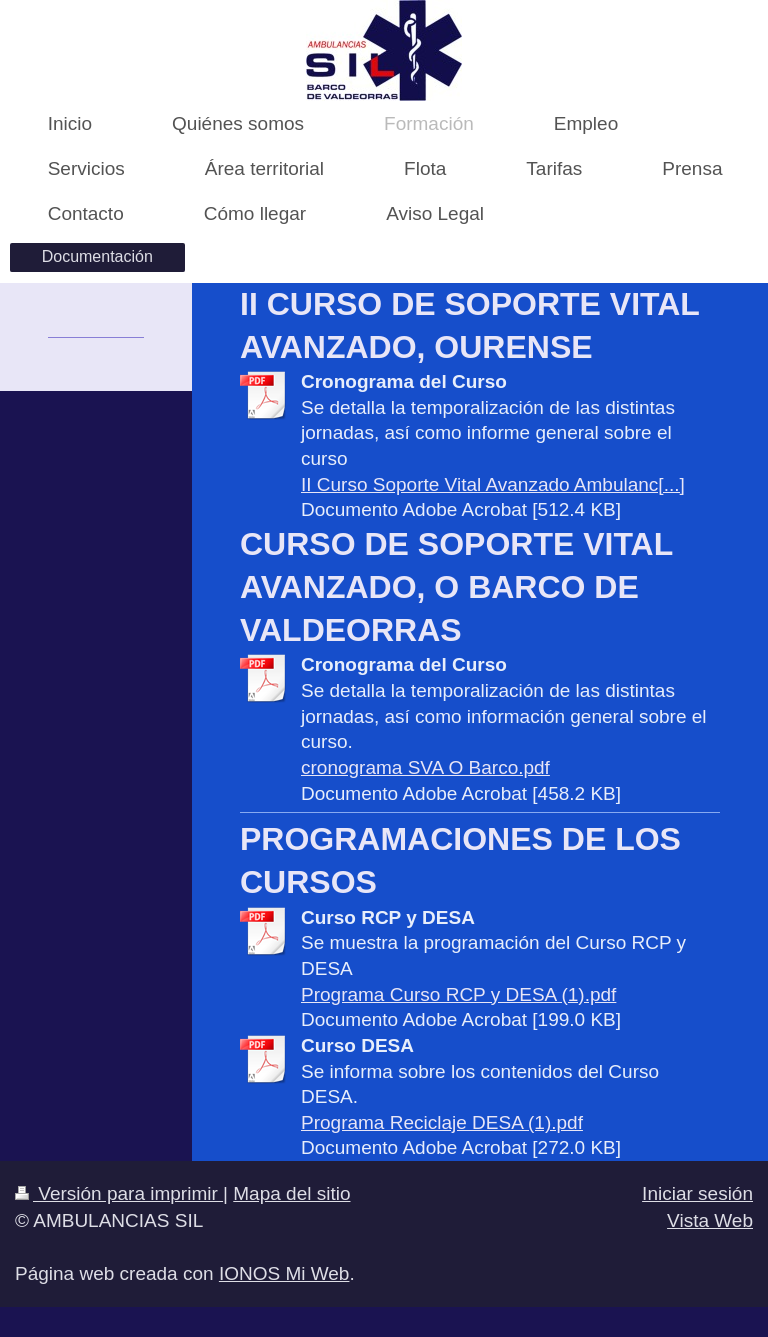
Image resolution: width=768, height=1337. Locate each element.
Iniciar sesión (697, 1193)
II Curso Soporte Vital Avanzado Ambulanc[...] (493, 484)
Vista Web (710, 1220)
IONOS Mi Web (284, 1273)
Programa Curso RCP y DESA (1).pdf (458, 994)
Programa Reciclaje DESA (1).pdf (442, 1122)
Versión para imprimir (119, 1193)
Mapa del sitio (291, 1193)
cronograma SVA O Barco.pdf (425, 767)
